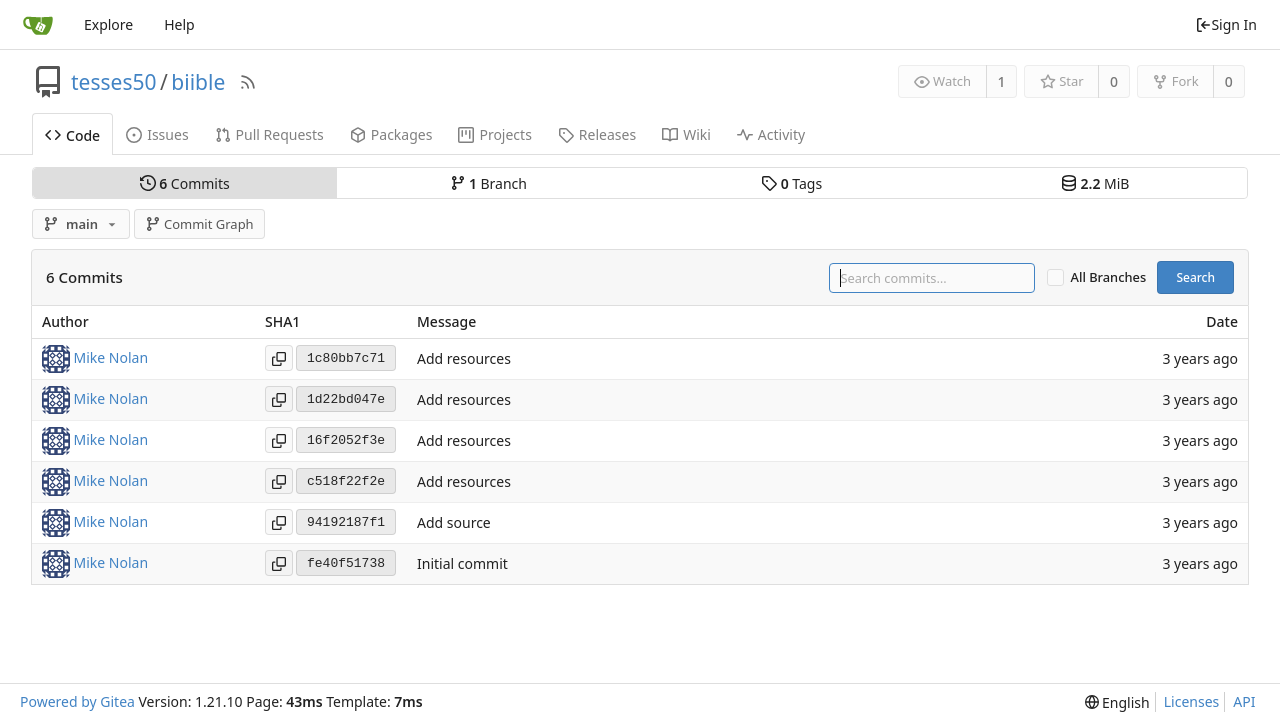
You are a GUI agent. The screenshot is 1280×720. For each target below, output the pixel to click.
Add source (454, 523)
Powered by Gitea (77, 701)
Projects (494, 134)
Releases (597, 134)
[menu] (1117, 702)
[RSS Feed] (248, 82)
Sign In (1226, 24)
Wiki (686, 134)
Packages (391, 134)
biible (198, 82)
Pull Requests (269, 134)
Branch (489, 183)
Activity (771, 134)
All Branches (1109, 277)
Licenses (1192, 701)
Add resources (464, 359)
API (1244, 701)
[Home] (38, 25)
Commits (185, 183)
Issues (157, 134)
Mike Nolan (111, 357)
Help (179, 24)
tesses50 (113, 82)
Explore (108, 24)
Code (72, 135)
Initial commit (462, 564)
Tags (791, 183)
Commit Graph (199, 224)
